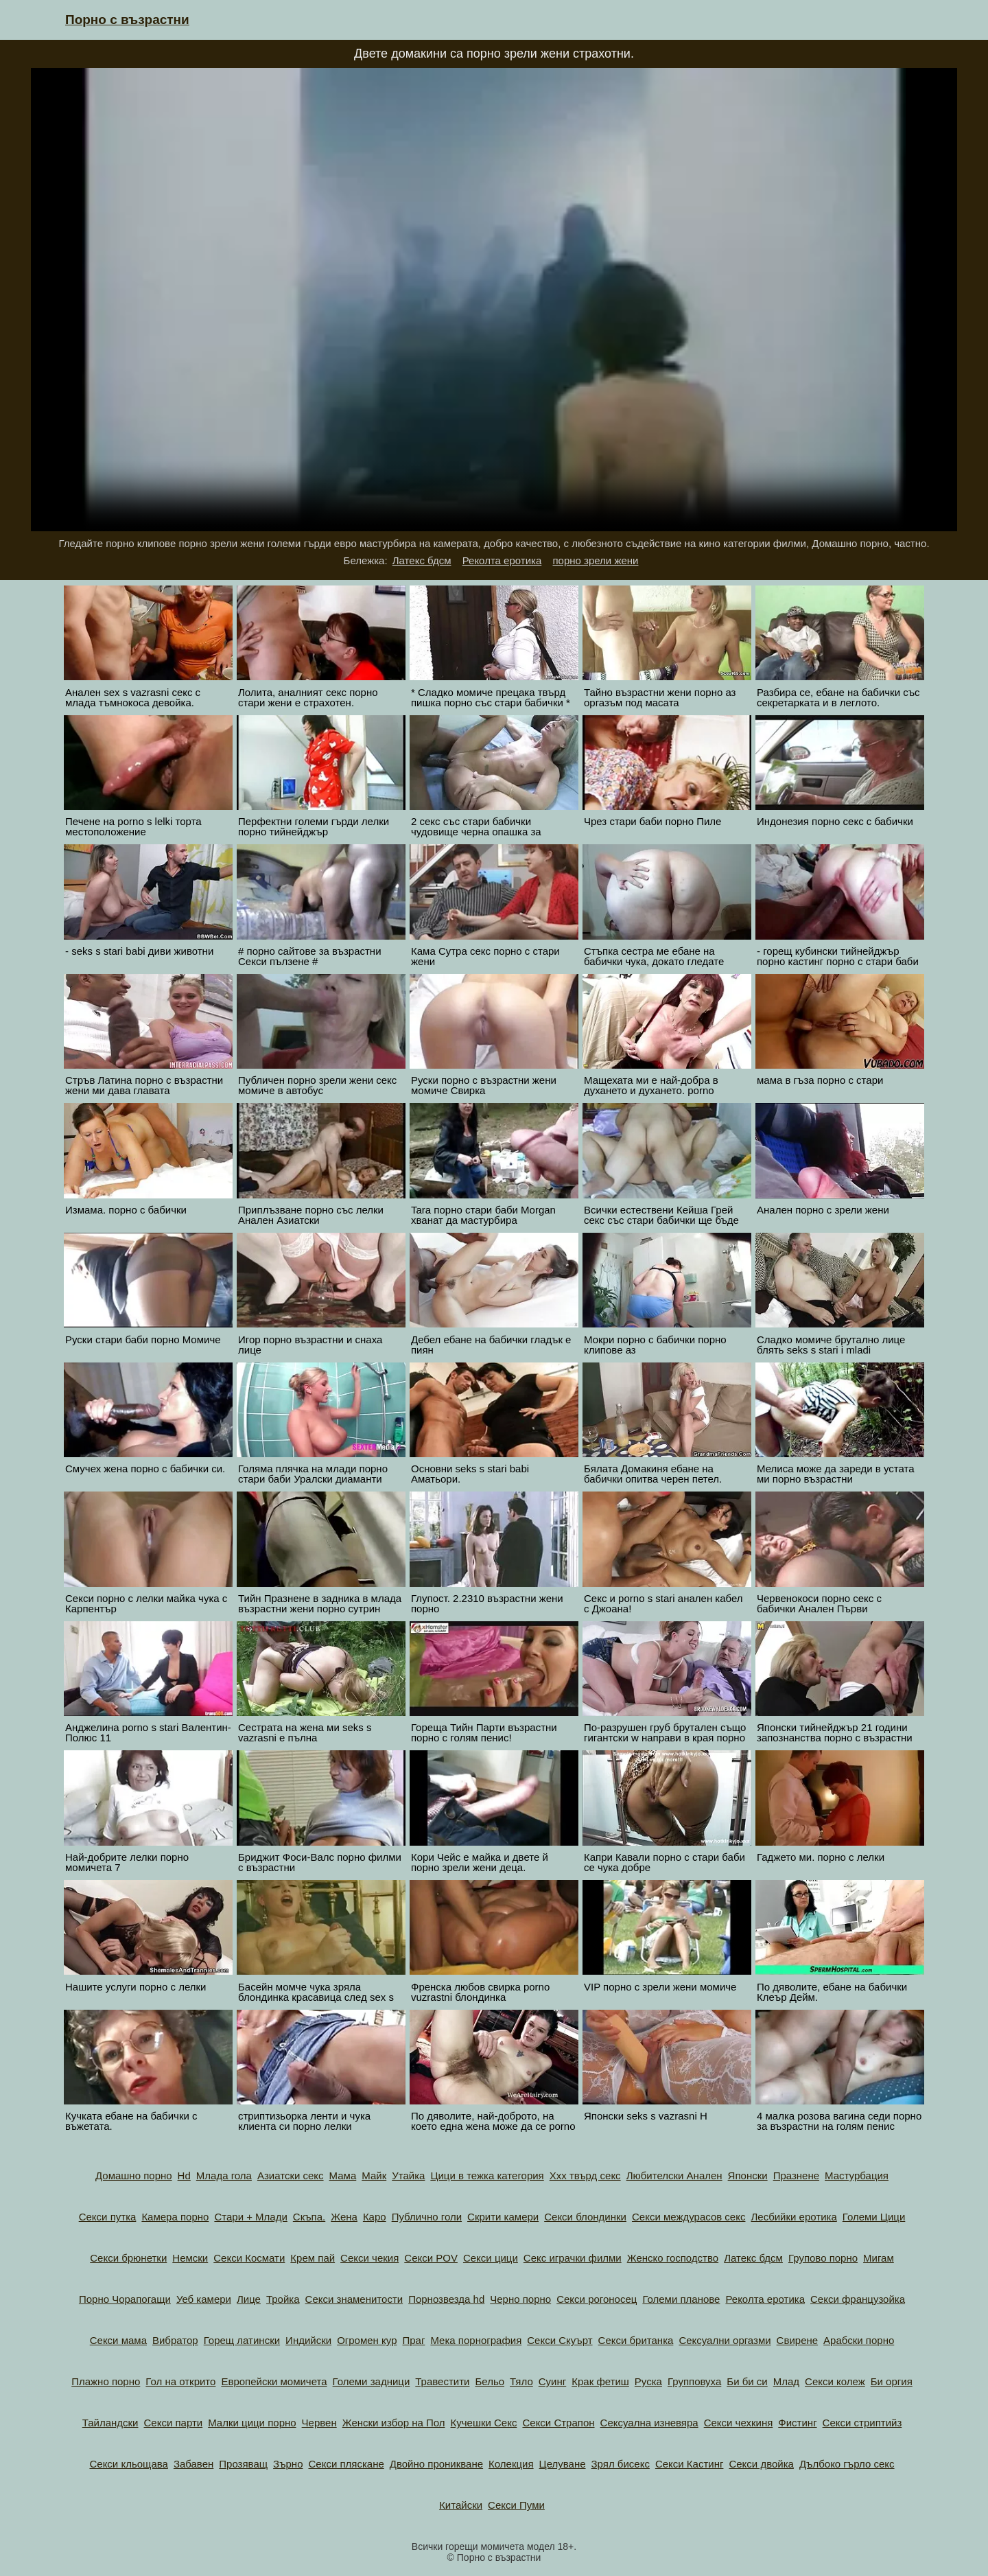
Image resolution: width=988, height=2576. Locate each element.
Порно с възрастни (127, 19)
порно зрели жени (595, 560)
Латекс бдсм (421, 560)
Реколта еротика (502, 560)
